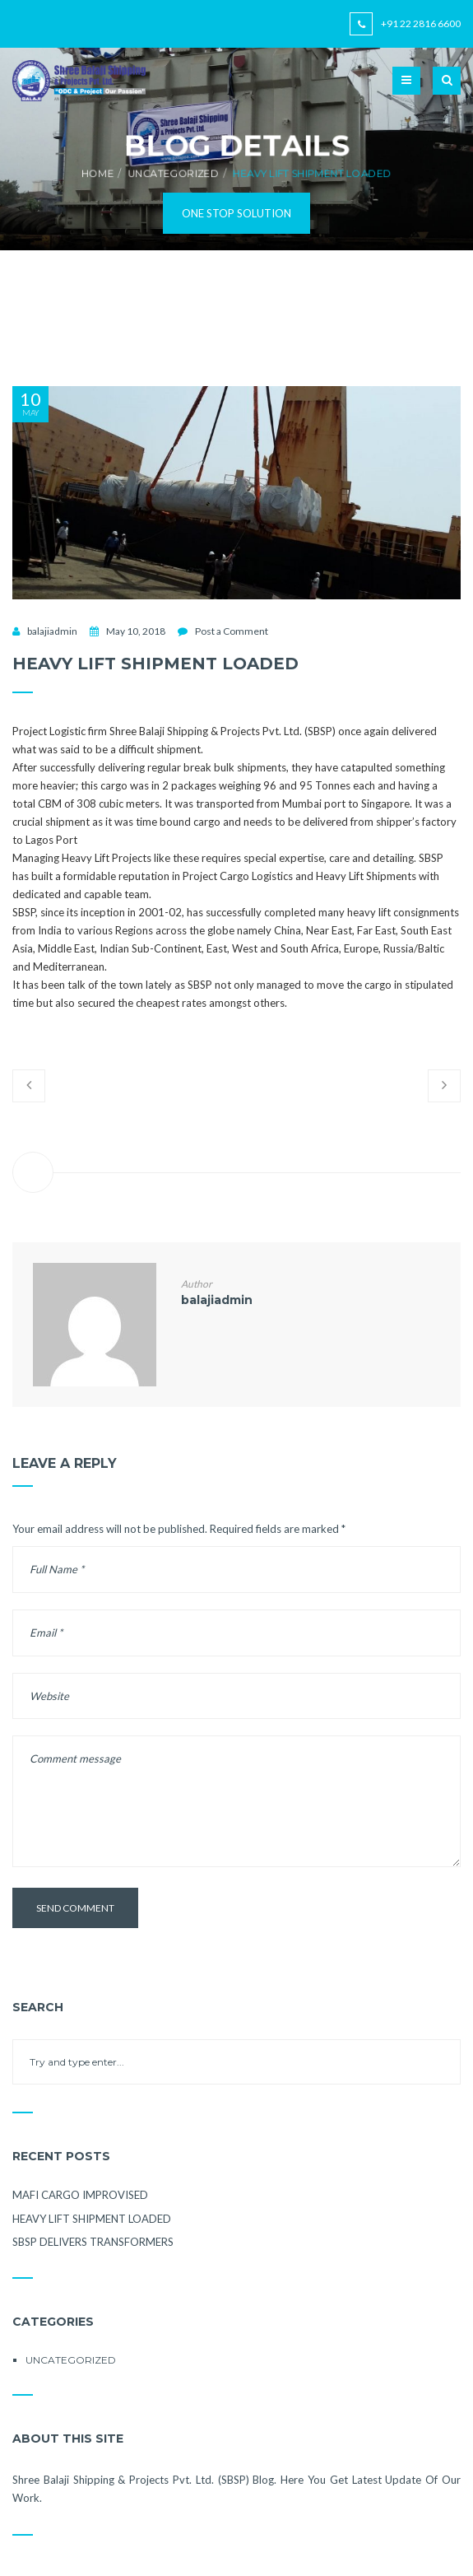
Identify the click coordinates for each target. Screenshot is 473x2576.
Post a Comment (231, 631)
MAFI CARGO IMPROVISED (80, 2194)
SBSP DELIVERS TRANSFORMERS (93, 2241)
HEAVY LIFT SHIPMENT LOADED (91, 2218)
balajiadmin (52, 631)
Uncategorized (173, 173)
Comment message (236, 1801)
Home (96, 173)
